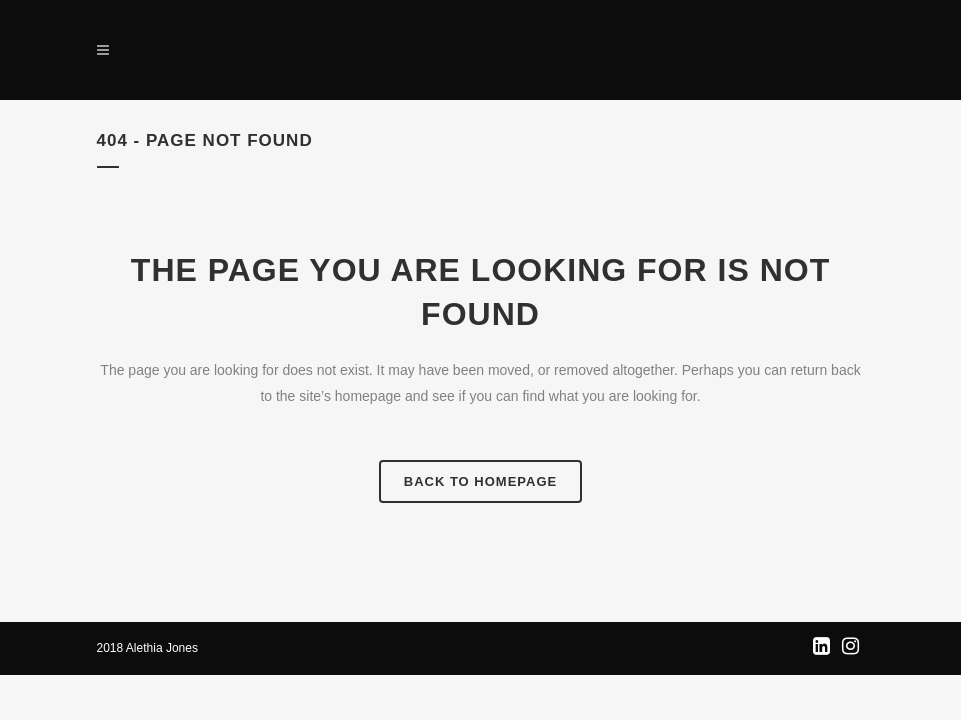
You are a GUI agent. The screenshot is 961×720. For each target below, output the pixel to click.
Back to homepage (480, 481)
